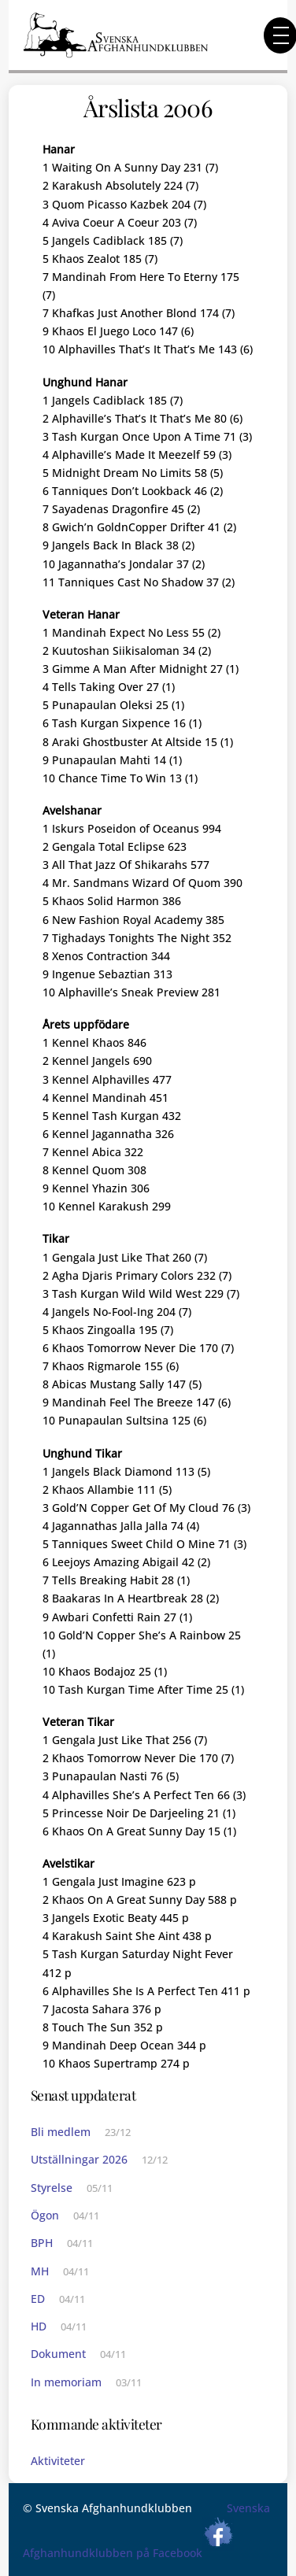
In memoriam (66, 2382)
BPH (42, 2242)
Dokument (58, 2353)
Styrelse (51, 2187)
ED (38, 2298)
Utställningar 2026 (79, 2159)
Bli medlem (61, 2131)
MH (40, 2271)
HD (38, 2326)
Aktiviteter (58, 2460)
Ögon (45, 2215)
